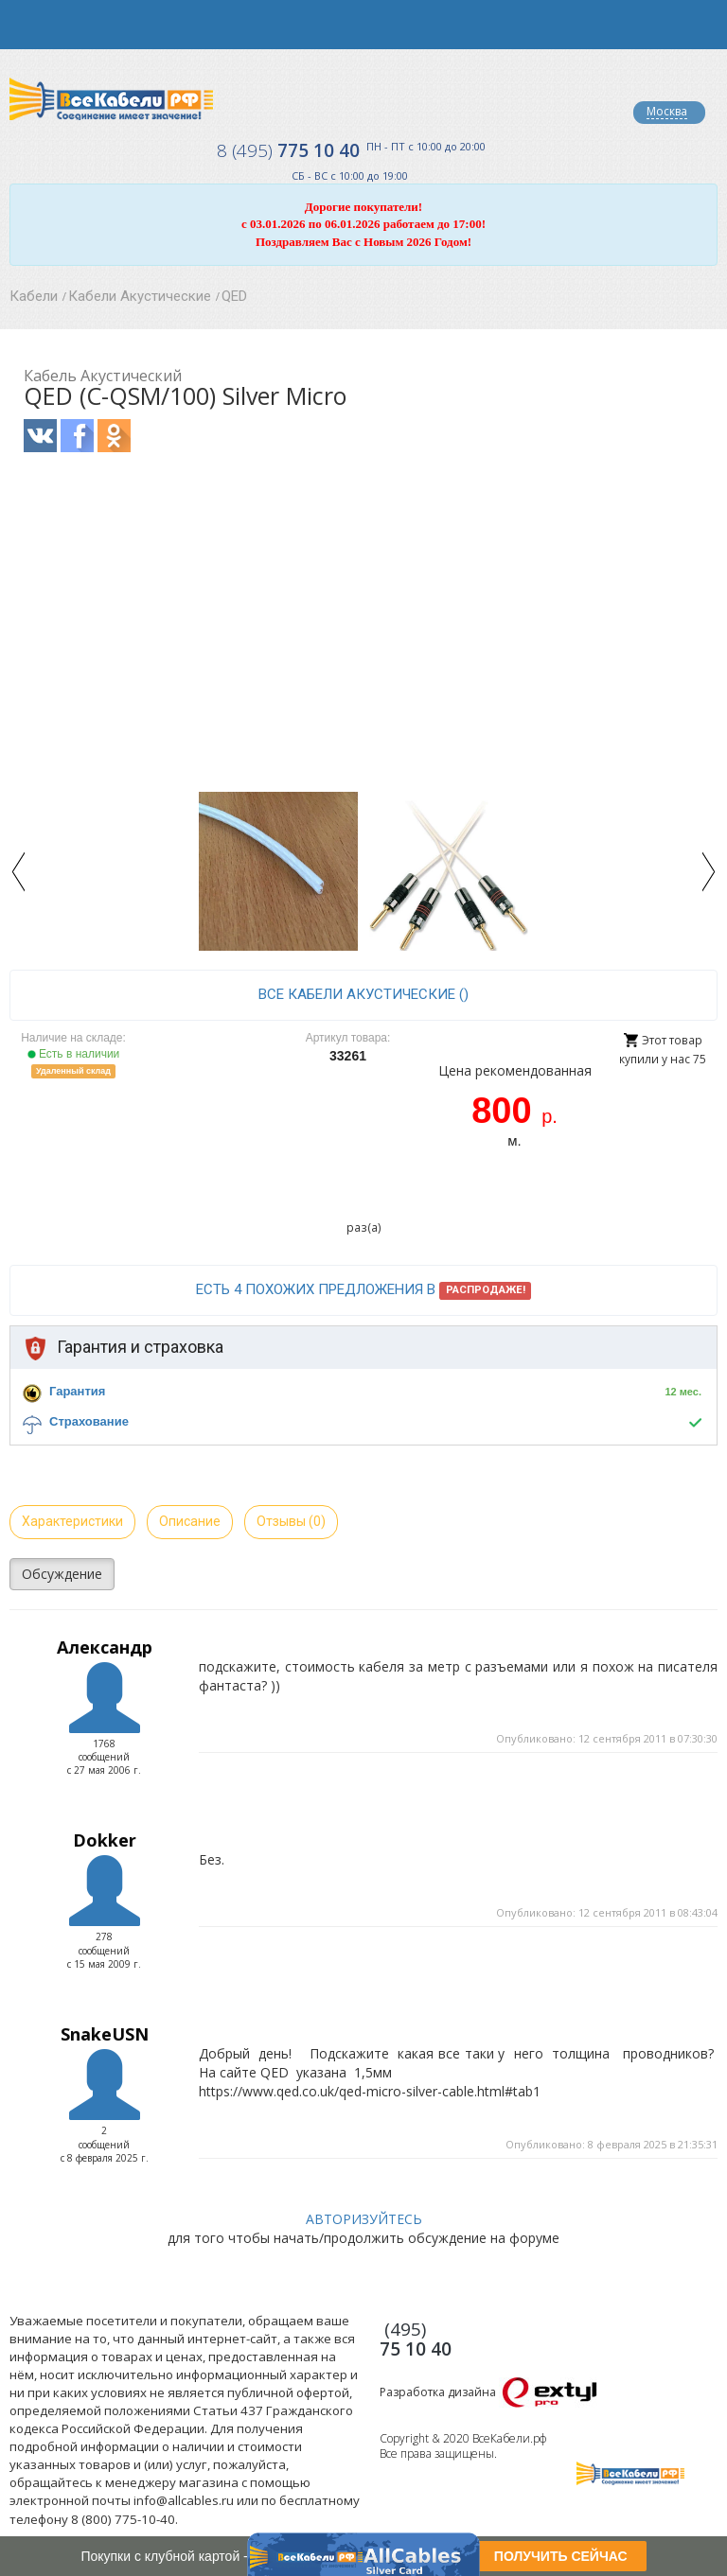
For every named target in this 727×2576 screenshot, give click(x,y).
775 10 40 (288, 150)
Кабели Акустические (139, 296)
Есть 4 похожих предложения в (364, 1290)
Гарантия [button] (77, 1391)
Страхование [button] (89, 1421)
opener (24, 24)
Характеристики (72, 1521)
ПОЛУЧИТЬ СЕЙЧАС (561, 2556)
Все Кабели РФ (111, 99)
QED (234, 296)
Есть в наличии (73, 1053)
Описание (190, 1521)
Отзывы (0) (291, 1521)
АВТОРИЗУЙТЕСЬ (364, 2219)
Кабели (33, 296)
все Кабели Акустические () (363, 994)
